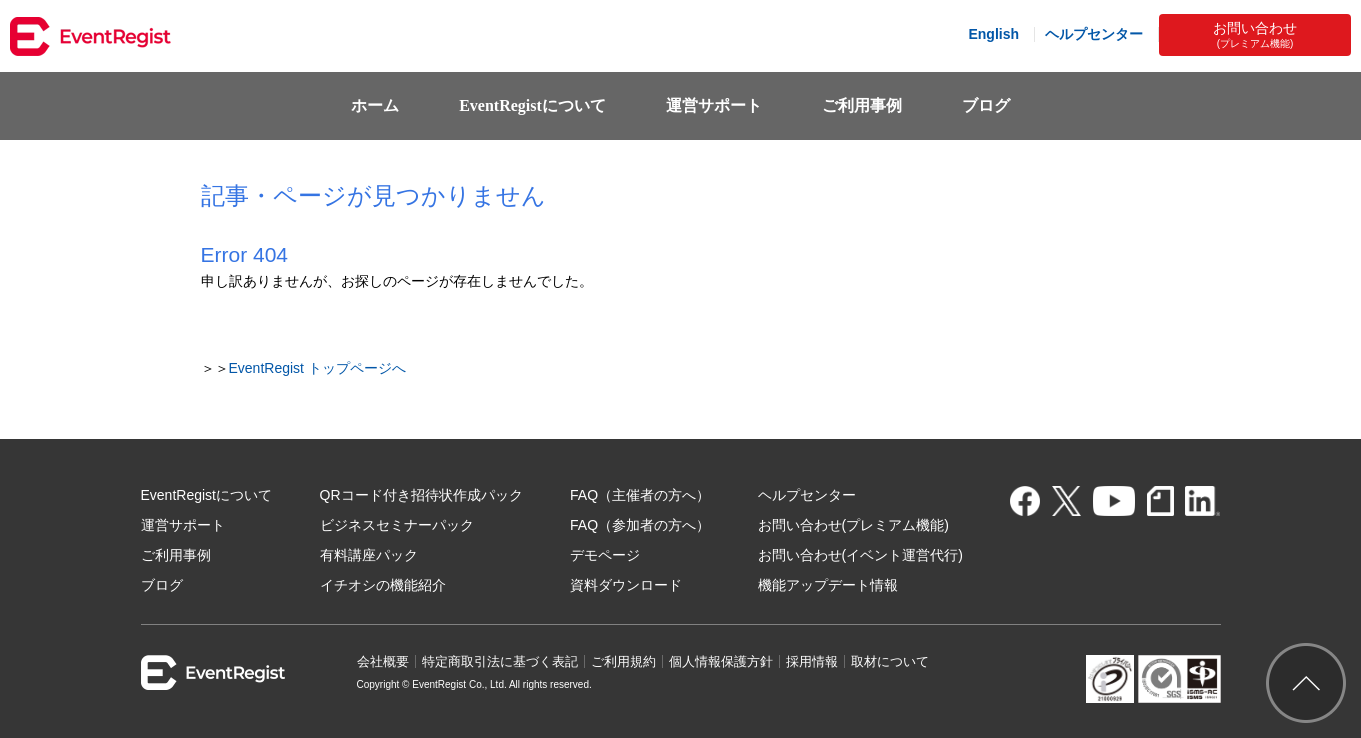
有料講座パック (369, 555)
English (993, 34)
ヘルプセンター (1094, 34)
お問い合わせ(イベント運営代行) (860, 555)
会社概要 (383, 661)
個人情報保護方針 (721, 661)
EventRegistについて (532, 105)
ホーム (375, 105)
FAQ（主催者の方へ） (640, 495)
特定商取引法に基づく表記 (500, 661)
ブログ (986, 105)
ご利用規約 (623, 661)
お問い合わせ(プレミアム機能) (853, 525)
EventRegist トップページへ (317, 368)
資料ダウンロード (626, 585)
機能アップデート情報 (828, 585)
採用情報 (812, 661)
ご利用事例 (862, 105)
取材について (890, 661)
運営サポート (714, 105)
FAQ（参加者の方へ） (640, 525)
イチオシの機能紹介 (383, 585)
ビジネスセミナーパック (397, 525)
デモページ (605, 555)
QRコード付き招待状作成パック (421, 495)
